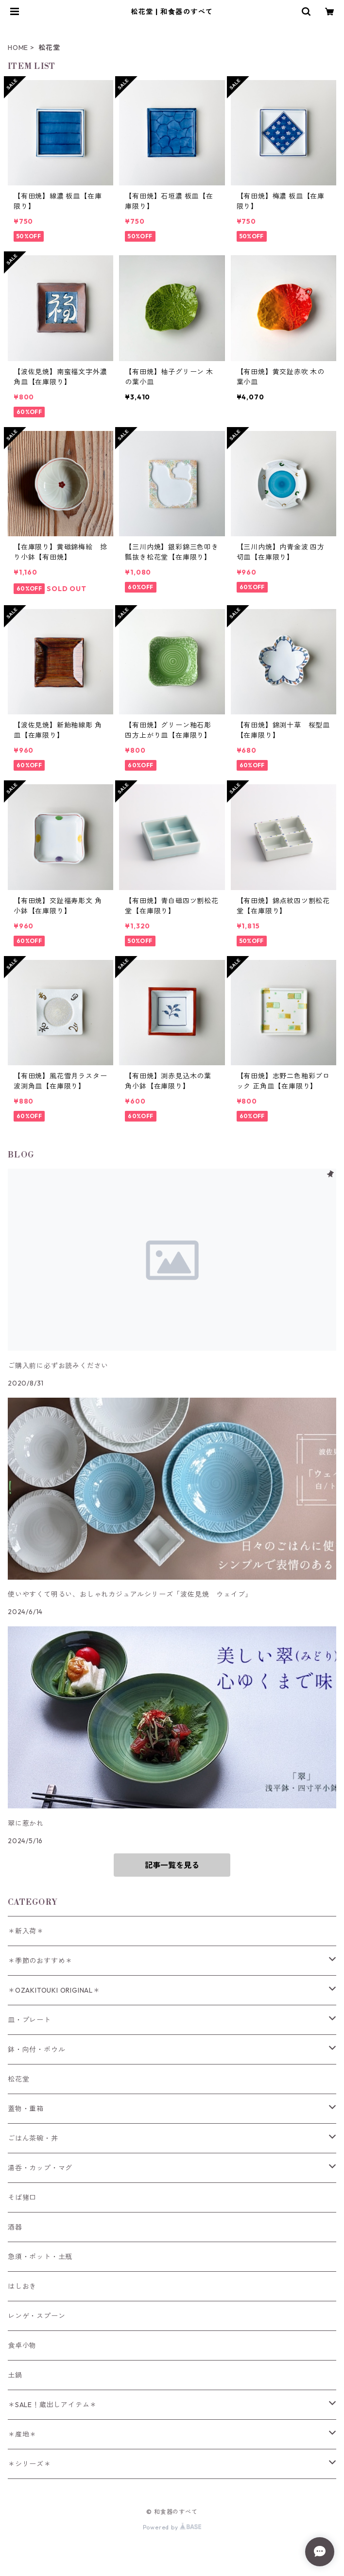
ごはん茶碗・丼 (33, 2138)
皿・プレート (29, 2019)
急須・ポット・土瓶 (40, 2256)
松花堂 (18, 2079)
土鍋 (15, 2375)
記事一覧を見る (172, 1865)
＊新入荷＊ (26, 1931)
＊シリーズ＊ (29, 2464)
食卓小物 (22, 2345)
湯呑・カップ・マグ (40, 2167)
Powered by (172, 2527)
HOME (18, 47)
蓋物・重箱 (26, 2108)
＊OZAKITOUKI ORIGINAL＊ (54, 1990)
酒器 (15, 2227)
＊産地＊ (22, 2434)
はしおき (22, 2286)
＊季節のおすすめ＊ (40, 1960)
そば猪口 (22, 2197)
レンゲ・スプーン (36, 2316)
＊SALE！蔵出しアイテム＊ (52, 2404)
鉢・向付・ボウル (36, 2049)
